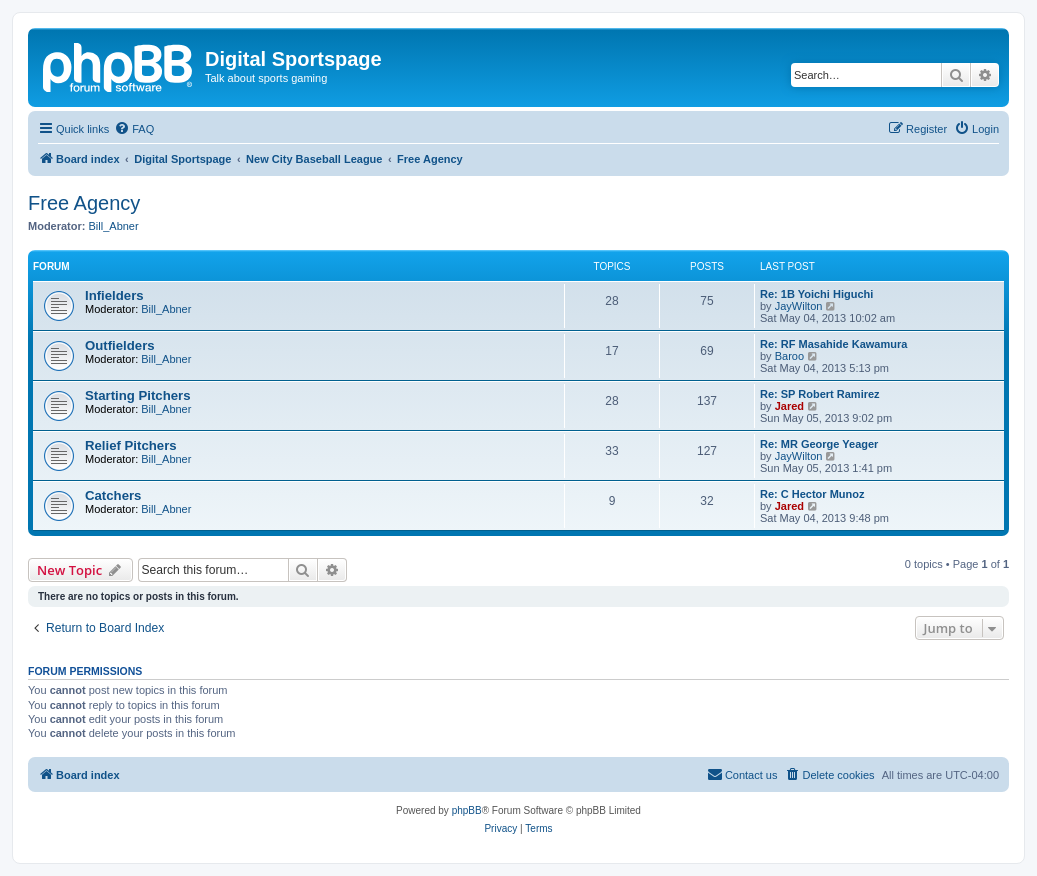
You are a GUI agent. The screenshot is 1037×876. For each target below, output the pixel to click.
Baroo (789, 356)
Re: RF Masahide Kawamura (833, 344)
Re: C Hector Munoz (812, 494)
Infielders (114, 295)
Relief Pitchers (131, 445)
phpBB (467, 810)
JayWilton (799, 306)
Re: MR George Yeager (819, 444)
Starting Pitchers (138, 395)
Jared (789, 406)
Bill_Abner (114, 226)
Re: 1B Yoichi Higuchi (816, 294)
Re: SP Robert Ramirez (820, 394)
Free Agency (84, 203)
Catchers (113, 495)
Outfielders (120, 345)
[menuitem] (134, 129)
